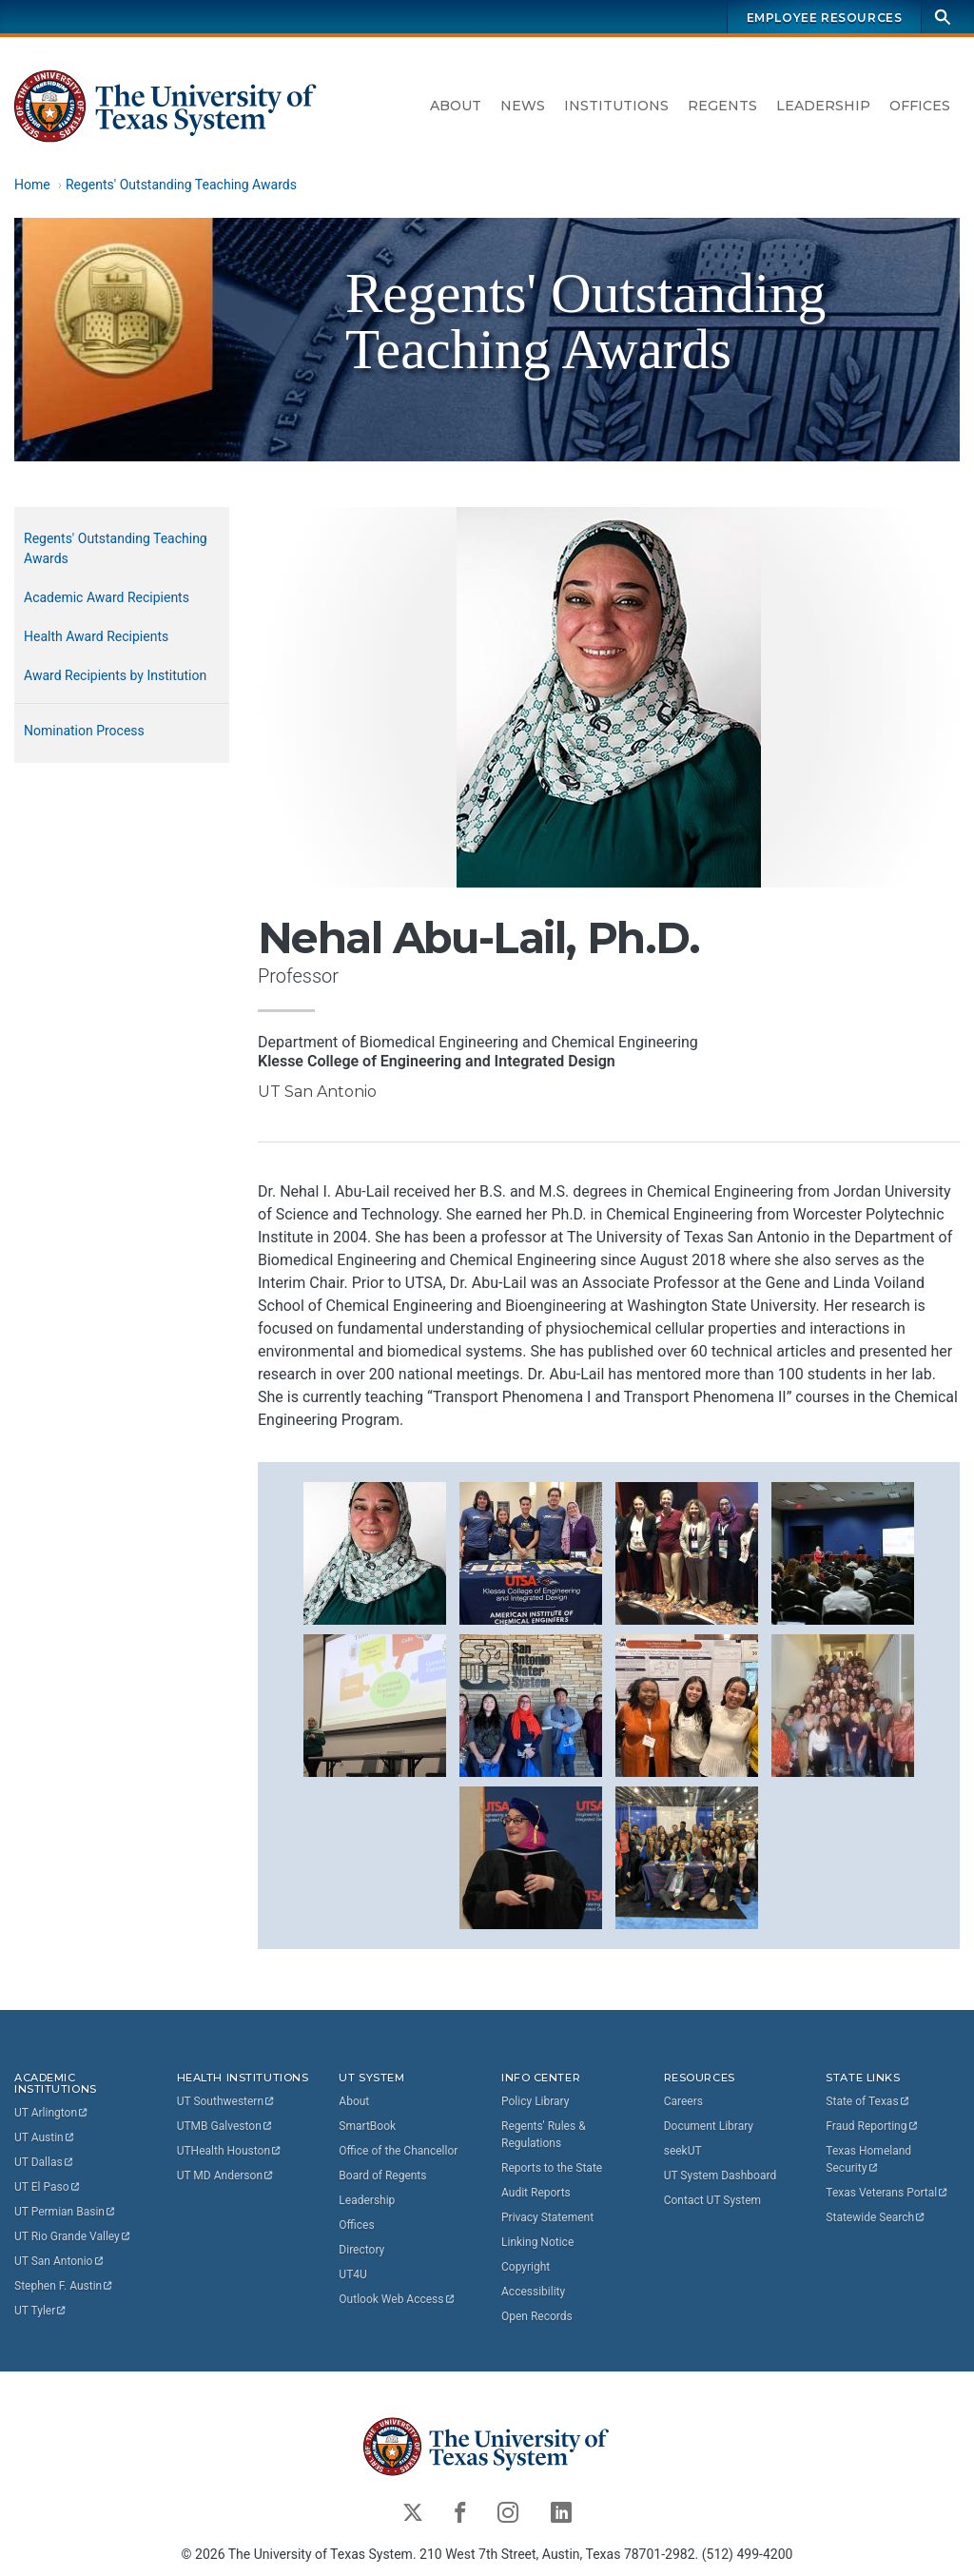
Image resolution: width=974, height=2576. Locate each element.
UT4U (352, 2274)
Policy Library (535, 2101)
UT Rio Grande (73, 2236)
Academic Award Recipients (106, 597)
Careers (683, 2101)
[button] (374, 1552)
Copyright (525, 2267)
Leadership (823, 105)
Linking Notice (537, 2242)
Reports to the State (551, 2168)
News (522, 105)
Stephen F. (64, 2286)
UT (51, 2112)
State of (868, 2101)
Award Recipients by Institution (115, 675)
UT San (59, 2261)
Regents (722, 105)
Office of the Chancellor (398, 2150)
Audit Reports (536, 2192)
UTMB (225, 2126)
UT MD (226, 2175)
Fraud (872, 2126)
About (455, 105)
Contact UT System (712, 2200)
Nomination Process (84, 730)
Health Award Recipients (96, 636)
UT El (47, 2187)
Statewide (876, 2217)
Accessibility (533, 2291)
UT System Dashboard (720, 2175)
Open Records (537, 2316)
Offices (919, 105)
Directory (361, 2249)
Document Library (708, 2126)
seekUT (683, 2150)
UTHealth (229, 2150)
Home (32, 184)
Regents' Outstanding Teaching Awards (181, 184)
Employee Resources (825, 17)
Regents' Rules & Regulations (543, 2134)
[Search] (943, 16)
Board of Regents (382, 2175)
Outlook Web (397, 2299)
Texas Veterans (887, 2192)
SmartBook (367, 2126)
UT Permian (65, 2211)
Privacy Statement (547, 2217)
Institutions (616, 105)
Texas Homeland (870, 2159)
